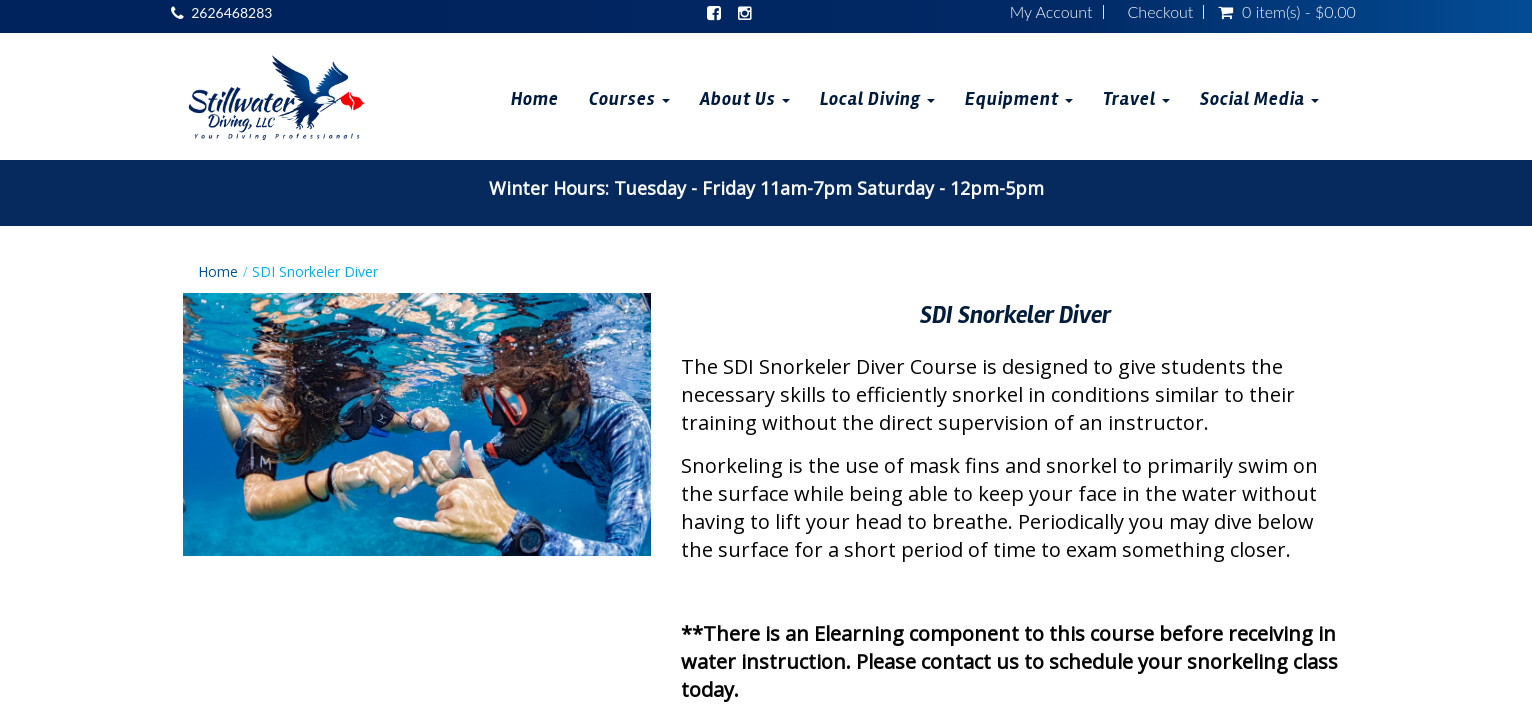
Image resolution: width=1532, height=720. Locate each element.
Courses (629, 99)
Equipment (1019, 99)
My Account (1051, 12)
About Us (745, 99)
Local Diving (877, 99)
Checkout (1161, 12)
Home (535, 99)
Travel (1136, 99)
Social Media (1259, 99)
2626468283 (231, 12)
